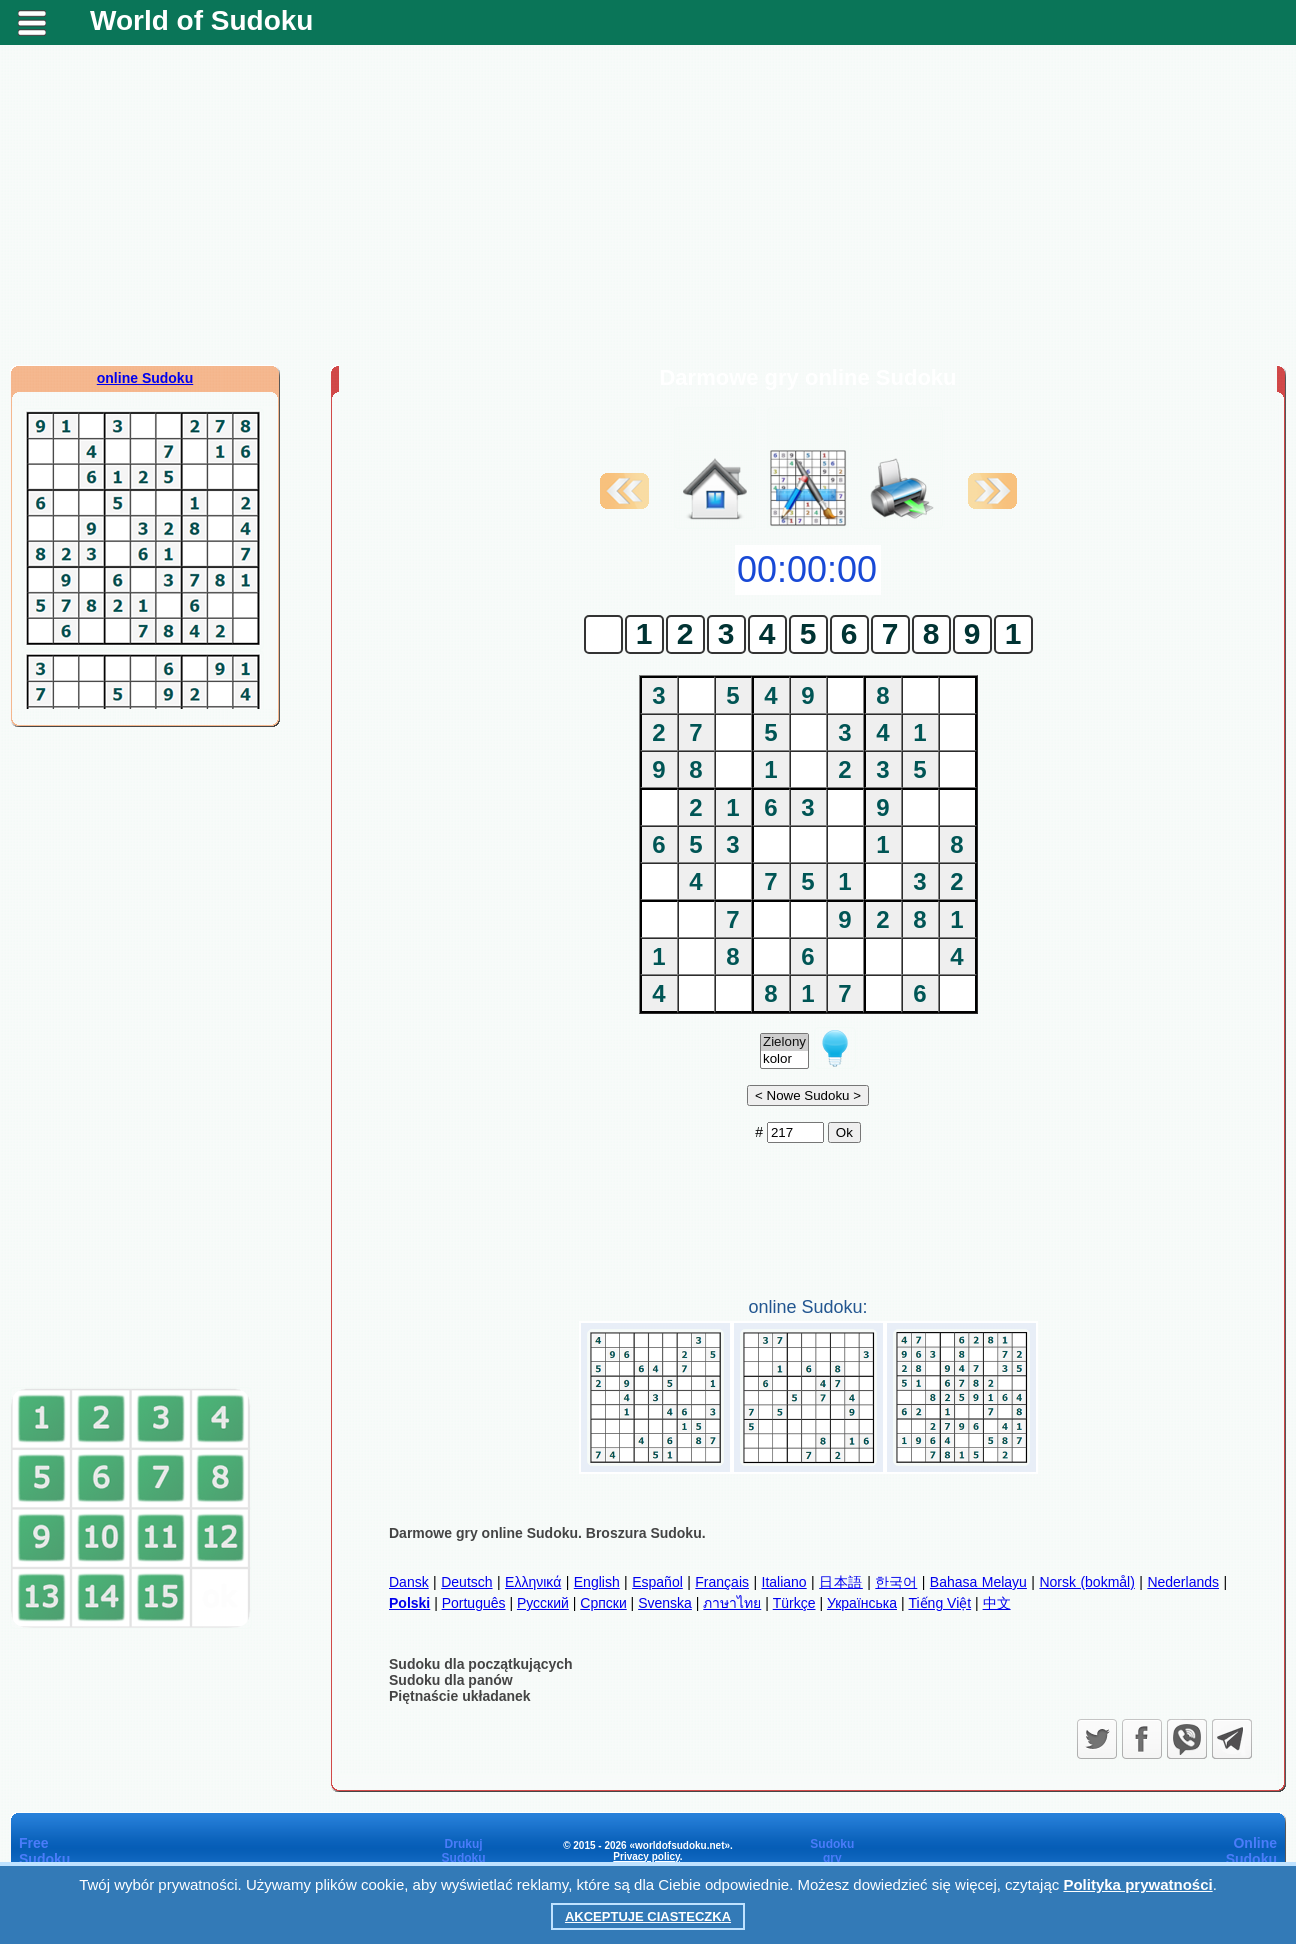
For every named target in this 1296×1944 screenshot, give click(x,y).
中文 (997, 1603)
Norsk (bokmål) (1086, 1582)
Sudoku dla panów (451, 1680)
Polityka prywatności (1137, 1884)
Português (474, 1603)
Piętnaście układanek (460, 1696)
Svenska (665, 1603)
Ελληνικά (533, 1582)
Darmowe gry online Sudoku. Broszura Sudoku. (547, 1533)
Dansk (409, 1582)
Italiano (784, 1582)
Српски (603, 1603)
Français (722, 1582)
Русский (543, 1603)
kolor (784, 1059)
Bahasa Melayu (978, 1582)
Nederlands (1183, 1582)
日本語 (841, 1582)
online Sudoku (145, 378)
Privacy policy (646, 1856)
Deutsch (466, 1582)
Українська (862, 1603)
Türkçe (794, 1603)
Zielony (784, 1042)
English (597, 1582)
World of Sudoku (201, 20)
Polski (409, 1603)
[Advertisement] (648, 205)
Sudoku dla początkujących (481, 1664)
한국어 (896, 1582)
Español (657, 1582)
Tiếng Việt (939, 1603)
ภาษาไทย (732, 1603)
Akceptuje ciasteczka (648, 1916)
